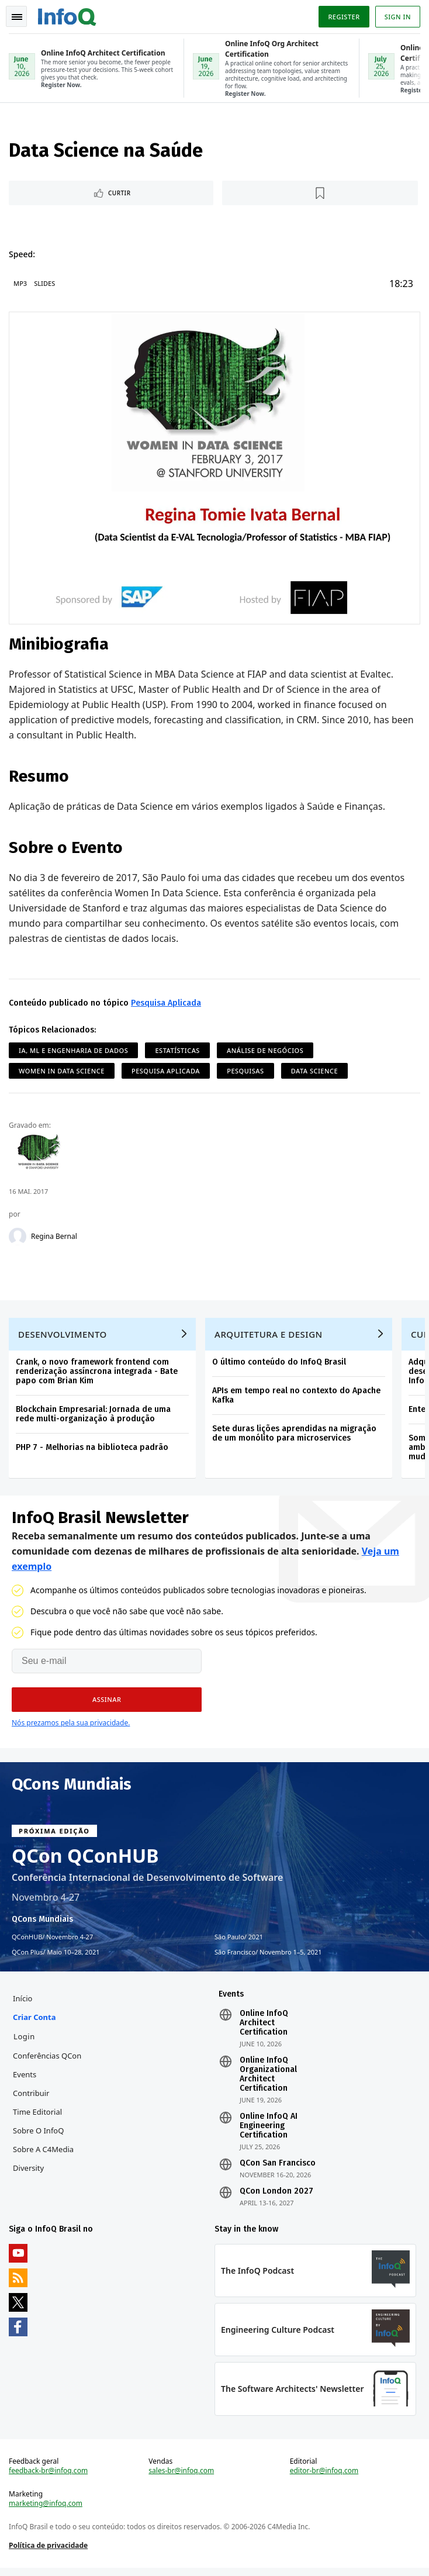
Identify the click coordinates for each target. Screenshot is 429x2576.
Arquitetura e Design (269, 1336)
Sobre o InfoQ (38, 2135)
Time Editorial (38, 2116)
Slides (45, 284)
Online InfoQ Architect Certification (264, 2028)
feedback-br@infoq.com (48, 2477)
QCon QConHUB (85, 1859)
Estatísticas (177, 1050)
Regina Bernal (55, 1236)
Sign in (397, 16)
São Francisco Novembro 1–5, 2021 (268, 1956)
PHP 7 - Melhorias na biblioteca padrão (92, 1450)
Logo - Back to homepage (68, 15)
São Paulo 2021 (238, 1940)
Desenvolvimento (63, 1336)
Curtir (120, 194)
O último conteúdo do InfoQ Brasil (280, 1364)
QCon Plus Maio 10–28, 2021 (56, 1956)
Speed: (22, 255)
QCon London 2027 (276, 2196)
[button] (107, 1703)
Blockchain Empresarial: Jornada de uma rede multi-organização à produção (93, 1416)
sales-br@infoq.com (181, 2477)
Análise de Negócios (265, 1050)
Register (343, 16)
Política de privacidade (48, 2552)
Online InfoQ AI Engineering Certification (268, 2130)
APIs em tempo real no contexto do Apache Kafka (297, 1397)
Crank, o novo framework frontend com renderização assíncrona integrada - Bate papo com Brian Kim (97, 1373)
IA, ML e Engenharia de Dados (74, 1050)
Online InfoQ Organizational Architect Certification (268, 2079)
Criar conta (34, 2021)
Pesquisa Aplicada (167, 1003)
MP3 (20, 284)
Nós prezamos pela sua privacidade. (71, 1726)
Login (25, 2041)
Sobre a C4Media (43, 2154)
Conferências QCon (47, 2060)
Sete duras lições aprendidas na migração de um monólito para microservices (295, 1435)
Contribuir (31, 2097)
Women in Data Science (62, 1070)
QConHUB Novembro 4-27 (52, 1940)
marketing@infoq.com (46, 2510)
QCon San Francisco (278, 2168)
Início (23, 2003)
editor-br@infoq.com (323, 2477)
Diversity (28, 2172)
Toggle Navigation (17, 17)
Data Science (315, 1070)
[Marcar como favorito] (320, 194)
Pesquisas (245, 1070)
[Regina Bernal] (18, 1236)
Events (25, 2079)
